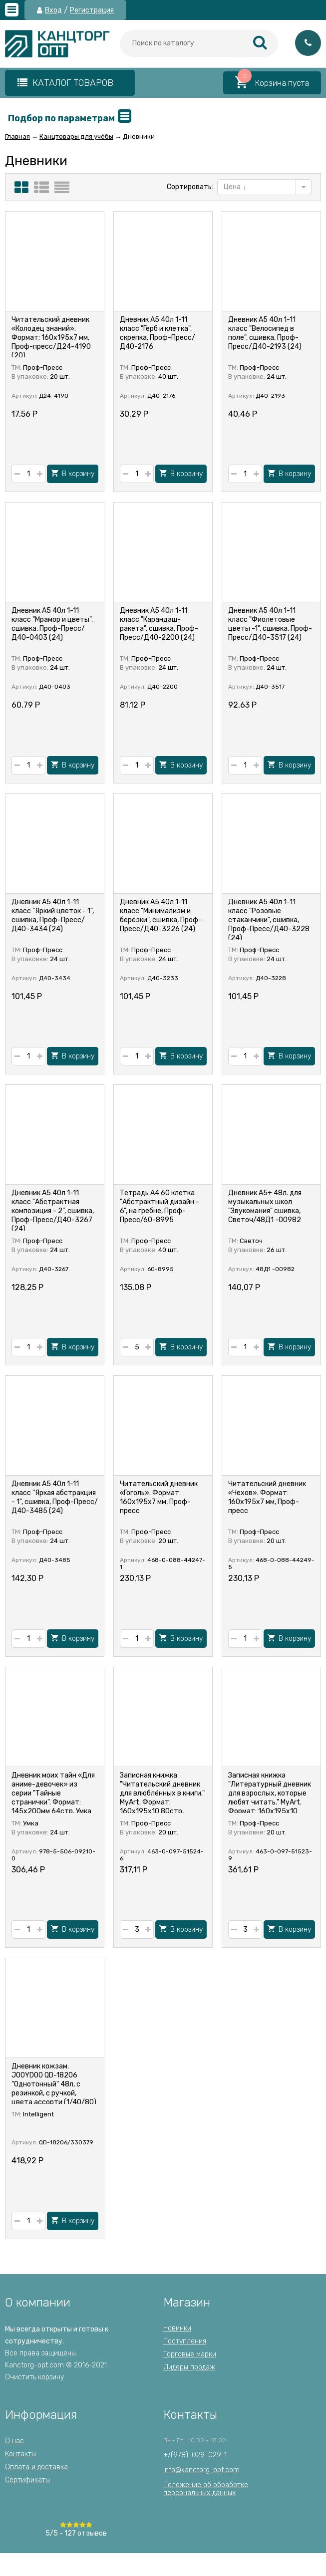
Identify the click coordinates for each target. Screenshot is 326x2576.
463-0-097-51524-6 (162, 1855)
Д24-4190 (53, 395)
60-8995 (160, 1269)
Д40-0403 (54, 686)
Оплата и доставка (36, 2467)
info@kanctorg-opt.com (201, 2470)
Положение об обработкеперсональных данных (205, 2489)
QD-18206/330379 (66, 2142)
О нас (14, 2441)
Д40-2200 (162, 686)
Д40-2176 (161, 395)
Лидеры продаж (189, 2367)
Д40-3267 (53, 1269)
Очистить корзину (34, 2377)
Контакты (20, 2454)
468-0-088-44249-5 (271, 1563)
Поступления (184, 2341)
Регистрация (92, 10)
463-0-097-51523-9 (270, 1855)
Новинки (177, 2328)
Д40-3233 (162, 978)
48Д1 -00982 (275, 1269)
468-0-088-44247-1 (162, 1563)
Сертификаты (27, 2480)
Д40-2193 (270, 395)
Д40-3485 (54, 1559)
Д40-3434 (54, 978)
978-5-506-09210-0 (53, 1855)
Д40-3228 (271, 978)
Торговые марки (189, 2354)
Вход (53, 10)
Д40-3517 (270, 686)
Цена (235, 187)
